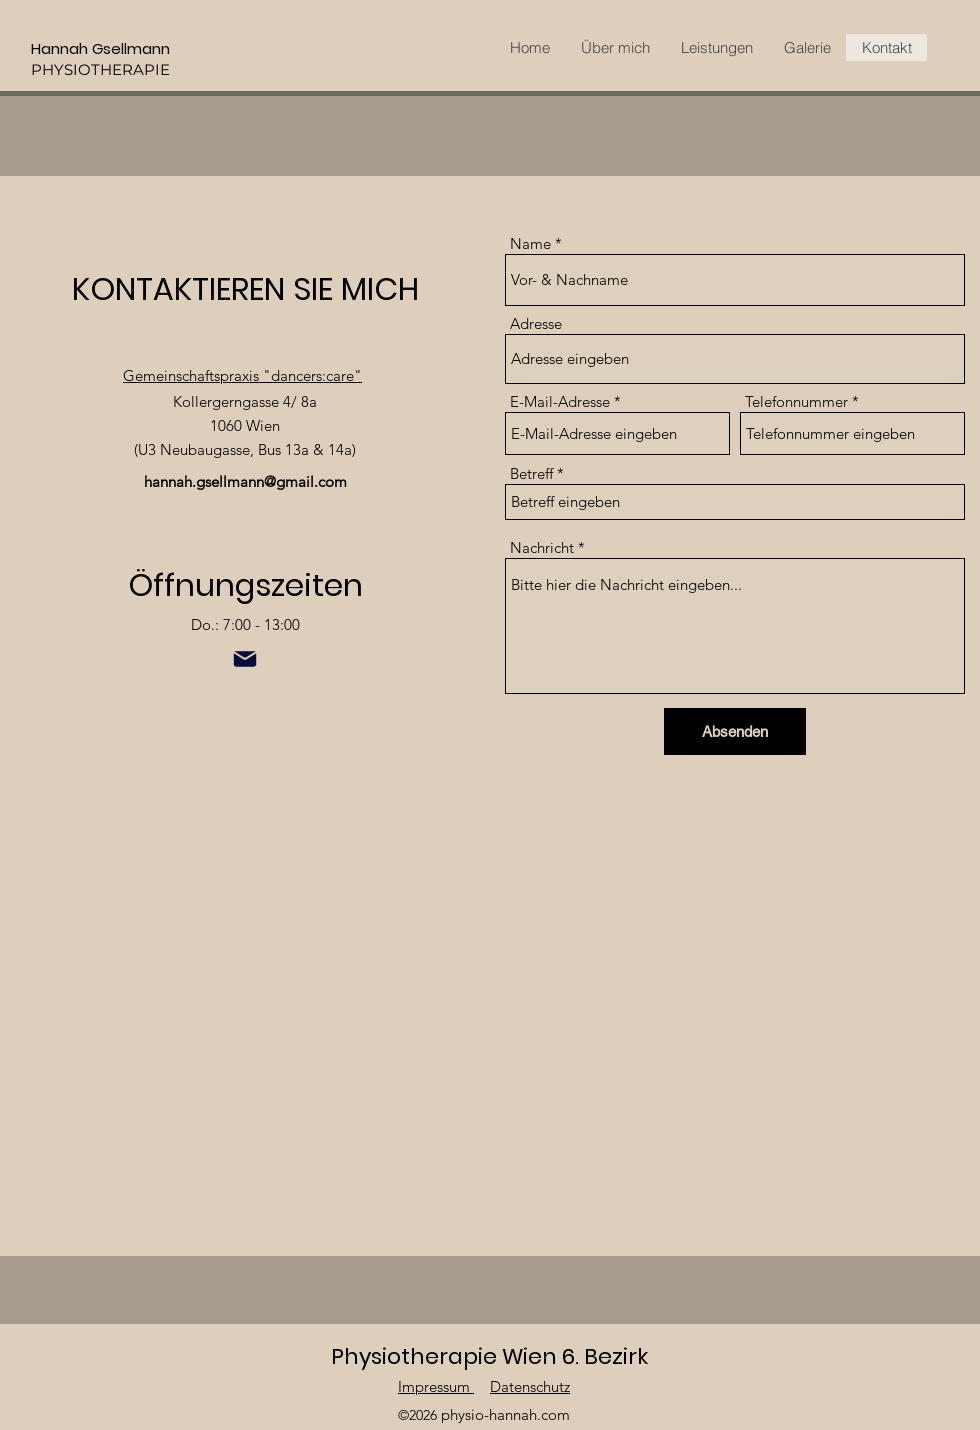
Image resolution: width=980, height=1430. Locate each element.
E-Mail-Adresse (560, 401)
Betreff (533, 473)
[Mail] (245, 659)
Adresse (536, 323)
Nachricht (542, 547)
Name (530, 243)
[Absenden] (735, 731)
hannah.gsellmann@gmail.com (245, 481)
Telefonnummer (796, 401)
